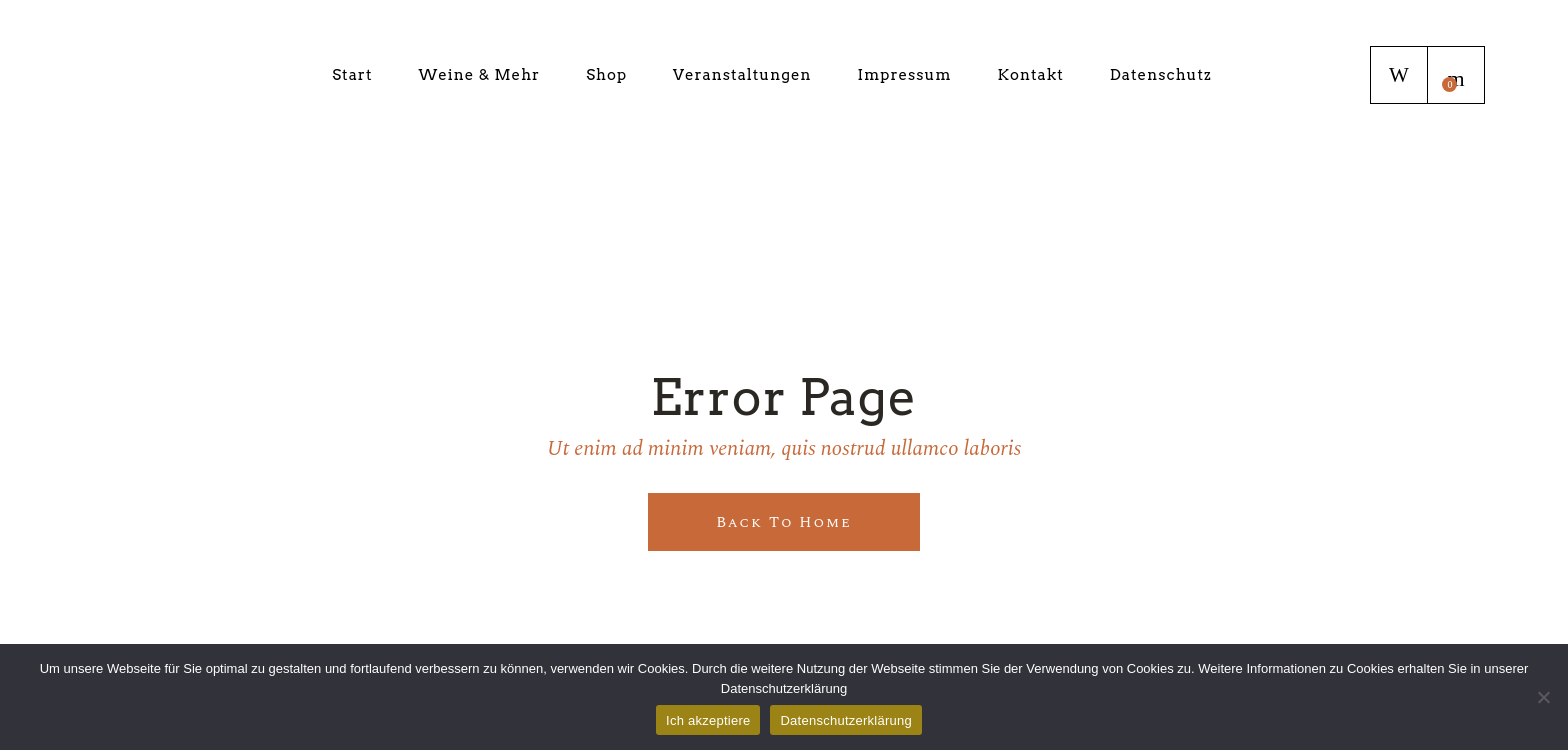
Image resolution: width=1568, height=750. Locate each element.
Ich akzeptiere (708, 720)
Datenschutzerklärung (845, 720)
